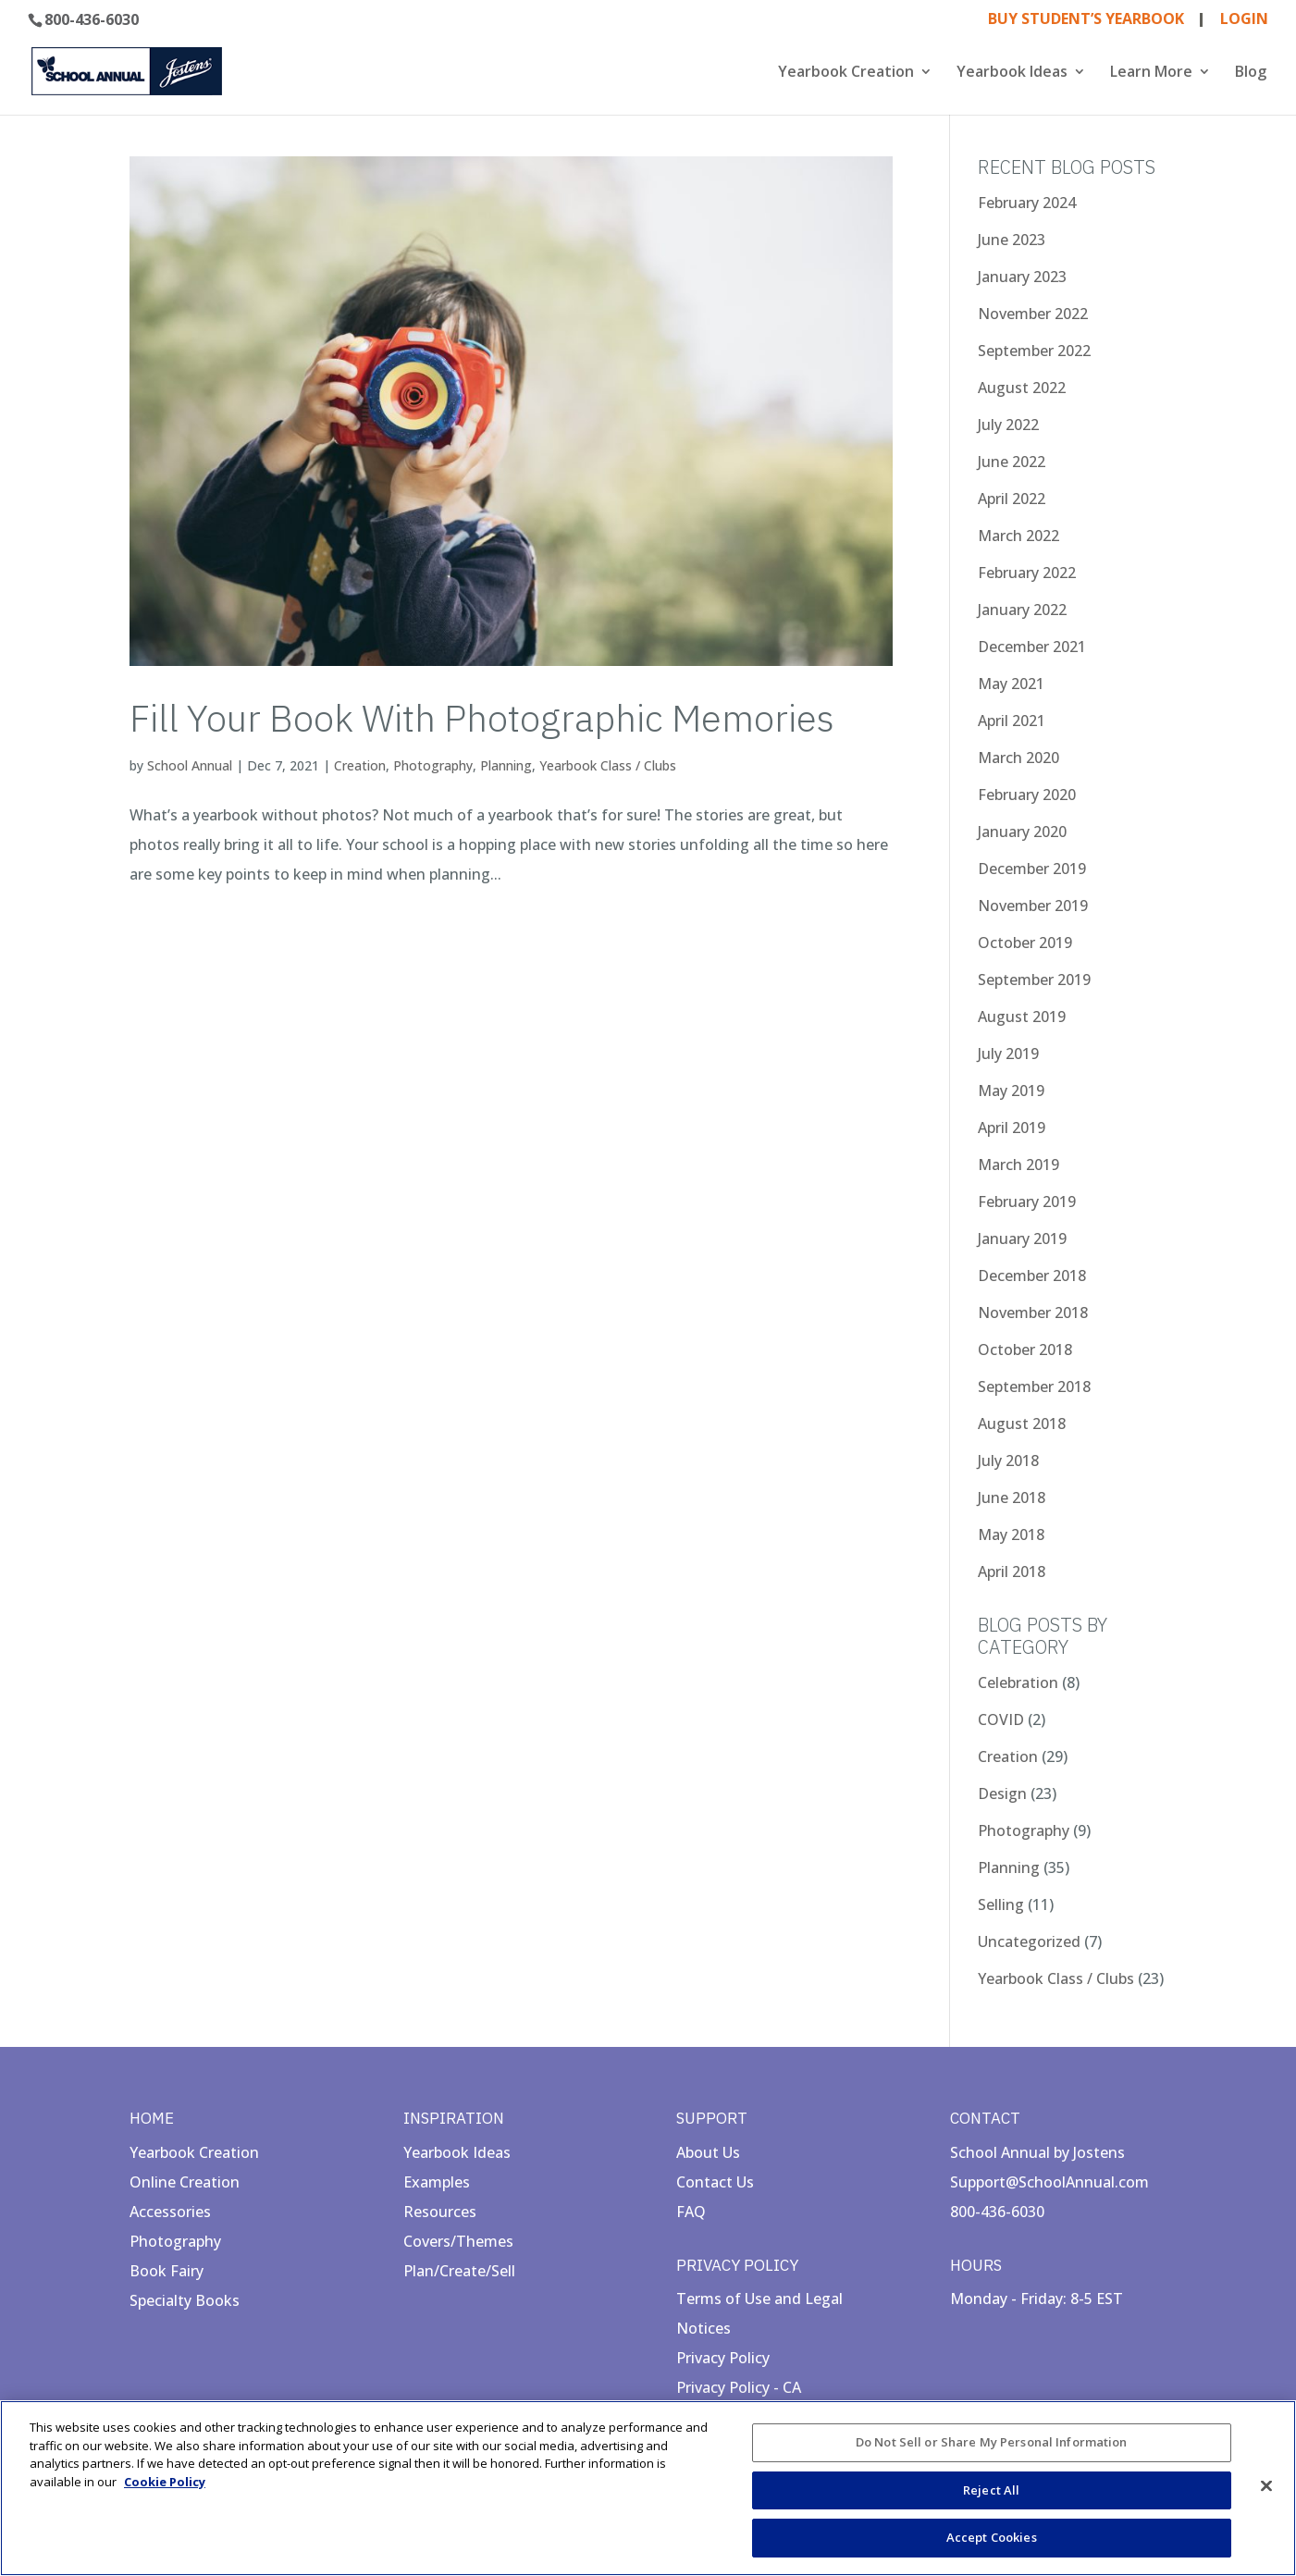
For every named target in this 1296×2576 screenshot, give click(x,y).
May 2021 (1011, 683)
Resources (439, 2211)
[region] (648, 2488)
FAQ (691, 2211)
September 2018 (1034, 1386)
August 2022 (1022, 387)
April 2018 (1011, 1571)
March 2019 (1018, 1164)
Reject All (991, 2490)
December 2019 (1032, 868)
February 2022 (1027, 572)
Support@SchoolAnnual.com (1049, 2182)
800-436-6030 (91, 19)
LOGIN (1244, 20)
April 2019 (1011, 1127)
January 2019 (1022, 1238)
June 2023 (1011, 239)
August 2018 (1022, 1423)
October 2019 (1025, 942)
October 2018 (1025, 1349)
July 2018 (1008, 1460)
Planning (506, 765)
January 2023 (1022, 276)
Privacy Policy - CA (738, 2387)
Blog (1250, 73)
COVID (1001, 1719)
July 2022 (1008, 424)
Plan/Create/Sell (459, 2271)
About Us (708, 2152)
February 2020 (1027, 794)
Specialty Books (185, 2300)
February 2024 (1027, 202)
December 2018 (1032, 1275)
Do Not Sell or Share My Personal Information (992, 2442)
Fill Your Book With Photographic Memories (482, 718)
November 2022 (1033, 313)
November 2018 (1033, 1312)
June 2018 (1011, 1497)
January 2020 (1022, 831)
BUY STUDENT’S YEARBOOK (1086, 20)
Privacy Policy (723, 2358)
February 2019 (1027, 1201)
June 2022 (1011, 461)
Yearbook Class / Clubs (607, 765)
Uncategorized (1029, 1941)
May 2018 (1011, 1534)
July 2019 (1008, 1053)
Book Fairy (167, 2271)
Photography (433, 765)
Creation (360, 765)
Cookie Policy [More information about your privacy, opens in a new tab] (164, 2481)
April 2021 (1011, 720)
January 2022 (1022, 609)
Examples (436, 2182)
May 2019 (1011, 1090)
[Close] (1266, 2486)
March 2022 (1018, 535)
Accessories (170, 2211)
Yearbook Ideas (1012, 73)
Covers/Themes (458, 2241)
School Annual (189, 765)
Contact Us (715, 2182)
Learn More (1151, 73)
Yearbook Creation (846, 73)
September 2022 (1034, 350)
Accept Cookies (991, 2537)
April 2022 (1011, 498)
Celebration (1018, 1682)
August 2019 (1022, 1016)
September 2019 (1034, 979)
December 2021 (1032, 646)
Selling (1001, 1904)
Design (1002, 1793)
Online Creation (185, 2182)
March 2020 (1018, 757)
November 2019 (1033, 905)
